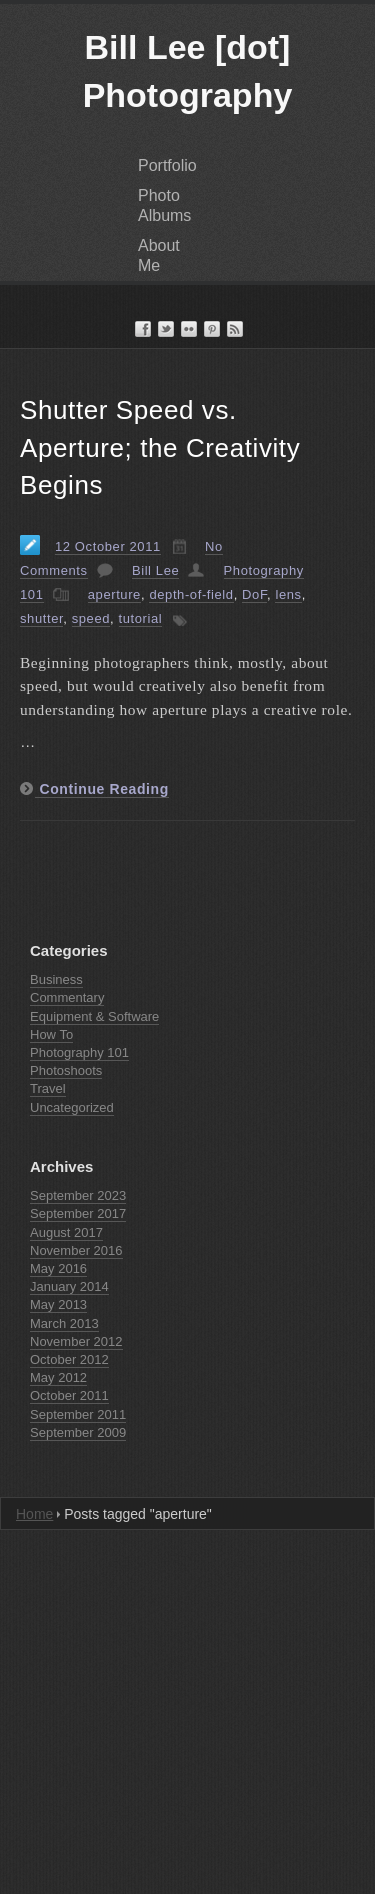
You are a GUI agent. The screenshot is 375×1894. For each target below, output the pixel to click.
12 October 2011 (108, 546)
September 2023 (78, 1195)
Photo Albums (164, 205)
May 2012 (58, 1377)
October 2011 (69, 1395)
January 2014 (69, 1286)
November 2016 (76, 1250)
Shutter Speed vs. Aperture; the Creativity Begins (160, 448)
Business (56, 979)
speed (91, 618)
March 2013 (64, 1323)
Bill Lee (155, 570)
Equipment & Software (94, 1016)
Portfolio (167, 165)
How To (51, 1034)
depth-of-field (191, 594)
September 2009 (78, 1432)
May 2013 (58, 1304)
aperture (114, 594)
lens (288, 594)
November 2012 (76, 1341)
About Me (159, 255)
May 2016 (58, 1268)
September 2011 (78, 1414)
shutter (41, 618)
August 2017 (66, 1232)
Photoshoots (66, 1070)
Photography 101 (79, 1052)
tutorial (141, 618)
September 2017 (78, 1213)
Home (34, 1514)
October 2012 (69, 1359)
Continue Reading (102, 789)
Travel (48, 1088)
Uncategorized (72, 1107)
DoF (254, 594)
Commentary (67, 997)
